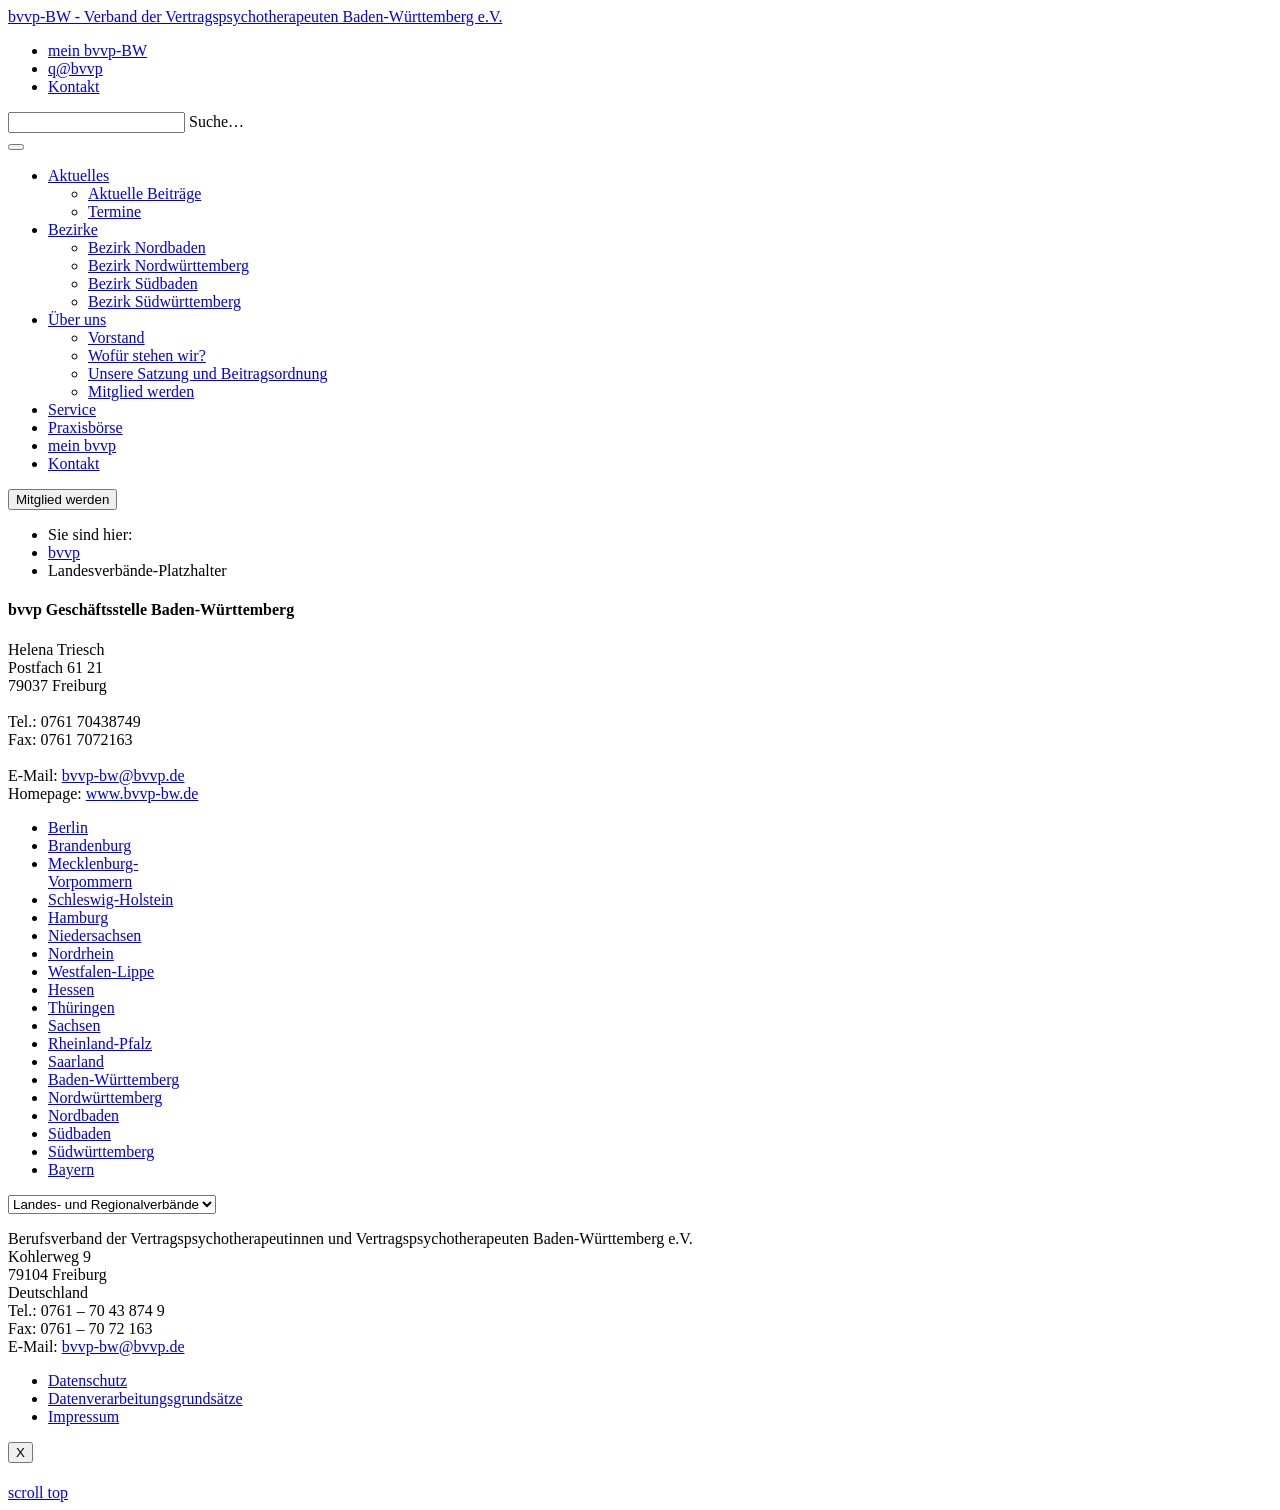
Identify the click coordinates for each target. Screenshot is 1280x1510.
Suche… (216, 121)
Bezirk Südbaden (143, 283)
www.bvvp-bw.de (142, 793)
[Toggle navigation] (16, 147)
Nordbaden (83, 1115)
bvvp (64, 552)
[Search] (96, 122)
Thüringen (81, 1007)
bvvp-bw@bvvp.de (123, 775)
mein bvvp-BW (97, 50)
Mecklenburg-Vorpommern (93, 872)
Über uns (77, 319)
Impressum (83, 1416)
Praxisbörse (85, 427)
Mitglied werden (141, 391)
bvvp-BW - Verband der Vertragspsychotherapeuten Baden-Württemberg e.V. (255, 16)
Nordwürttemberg (105, 1097)
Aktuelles (78, 175)
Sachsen (74, 1025)
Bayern (71, 1169)
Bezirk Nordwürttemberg (168, 265)
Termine (114, 211)
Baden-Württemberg (113, 1079)
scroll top (38, 1492)
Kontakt (74, 86)
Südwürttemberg (101, 1151)
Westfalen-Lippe (101, 971)
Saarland (76, 1061)
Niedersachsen (94, 935)
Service (72, 409)
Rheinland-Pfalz (100, 1043)
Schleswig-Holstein (110, 899)
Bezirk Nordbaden (147, 247)
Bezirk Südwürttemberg (164, 301)
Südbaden (79, 1133)
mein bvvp (82, 445)
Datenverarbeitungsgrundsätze (145, 1398)
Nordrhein (81, 953)
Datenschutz (87, 1380)
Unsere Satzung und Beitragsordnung (208, 373)
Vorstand (116, 337)
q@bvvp (75, 68)
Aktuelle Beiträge (144, 193)
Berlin (68, 827)
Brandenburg (89, 845)
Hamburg (78, 917)
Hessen (71, 989)
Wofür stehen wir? (147, 355)
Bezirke (73, 229)
